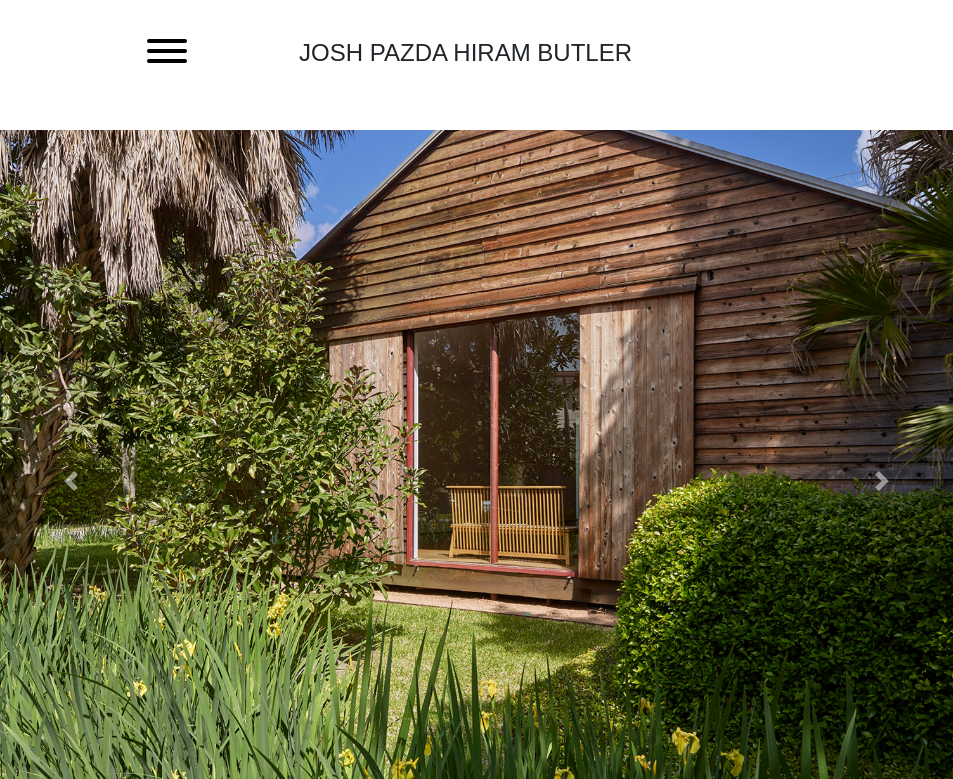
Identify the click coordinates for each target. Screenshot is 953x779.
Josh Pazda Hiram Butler (465, 52)
